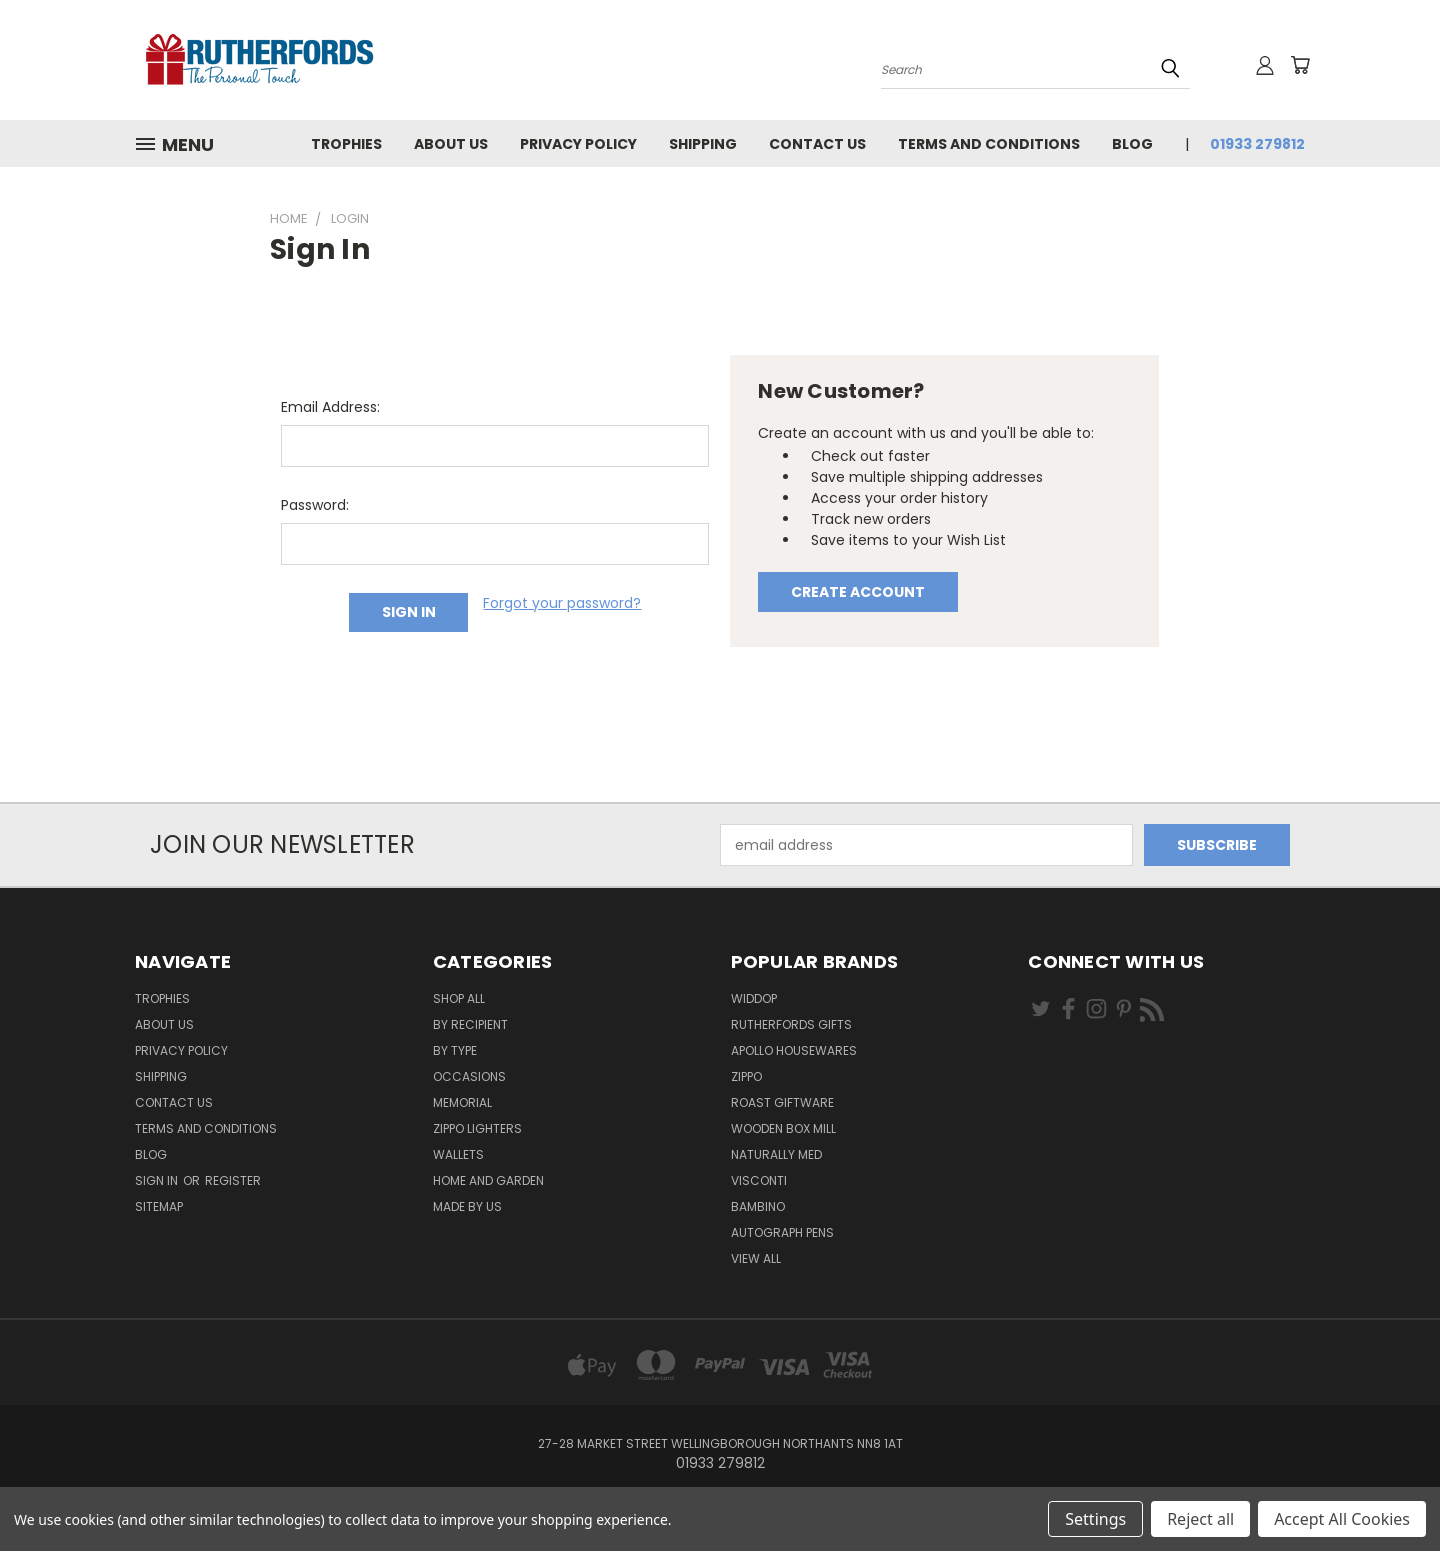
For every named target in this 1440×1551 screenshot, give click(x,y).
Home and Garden (488, 1180)
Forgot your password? (562, 603)
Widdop (754, 998)
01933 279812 (1257, 144)
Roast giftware (782, 1102)
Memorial (462, 1102)
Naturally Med (776, 1154)
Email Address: (330, 407)
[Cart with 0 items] (1300, 65)
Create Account (858, 592)
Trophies (346, 144)
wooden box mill (783, 1128)
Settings (1095, 1519)
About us (451, 144)
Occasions (469, 1076)
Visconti (759, 1180)
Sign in (158, 1180)
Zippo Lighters (477, 1128)
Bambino (758, 1206)
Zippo (746, 1076)
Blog (1132, 144)
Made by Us (467, 1206)
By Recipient (470, 1024)
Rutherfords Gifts (791, 1024)
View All (756, 1258)
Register (233, 1180)
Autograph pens (782, 1232)
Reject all (1200, 1519)
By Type (455, 1050)
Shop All (459, 998)
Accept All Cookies (1342, 1519)
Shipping (703, 144)
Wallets (458, 1154)
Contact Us (817, 144)
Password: (315, 505)
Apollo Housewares (794, 1050)
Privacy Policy (578, 144)
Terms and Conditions (989, 144)
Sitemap (159, 1206)
